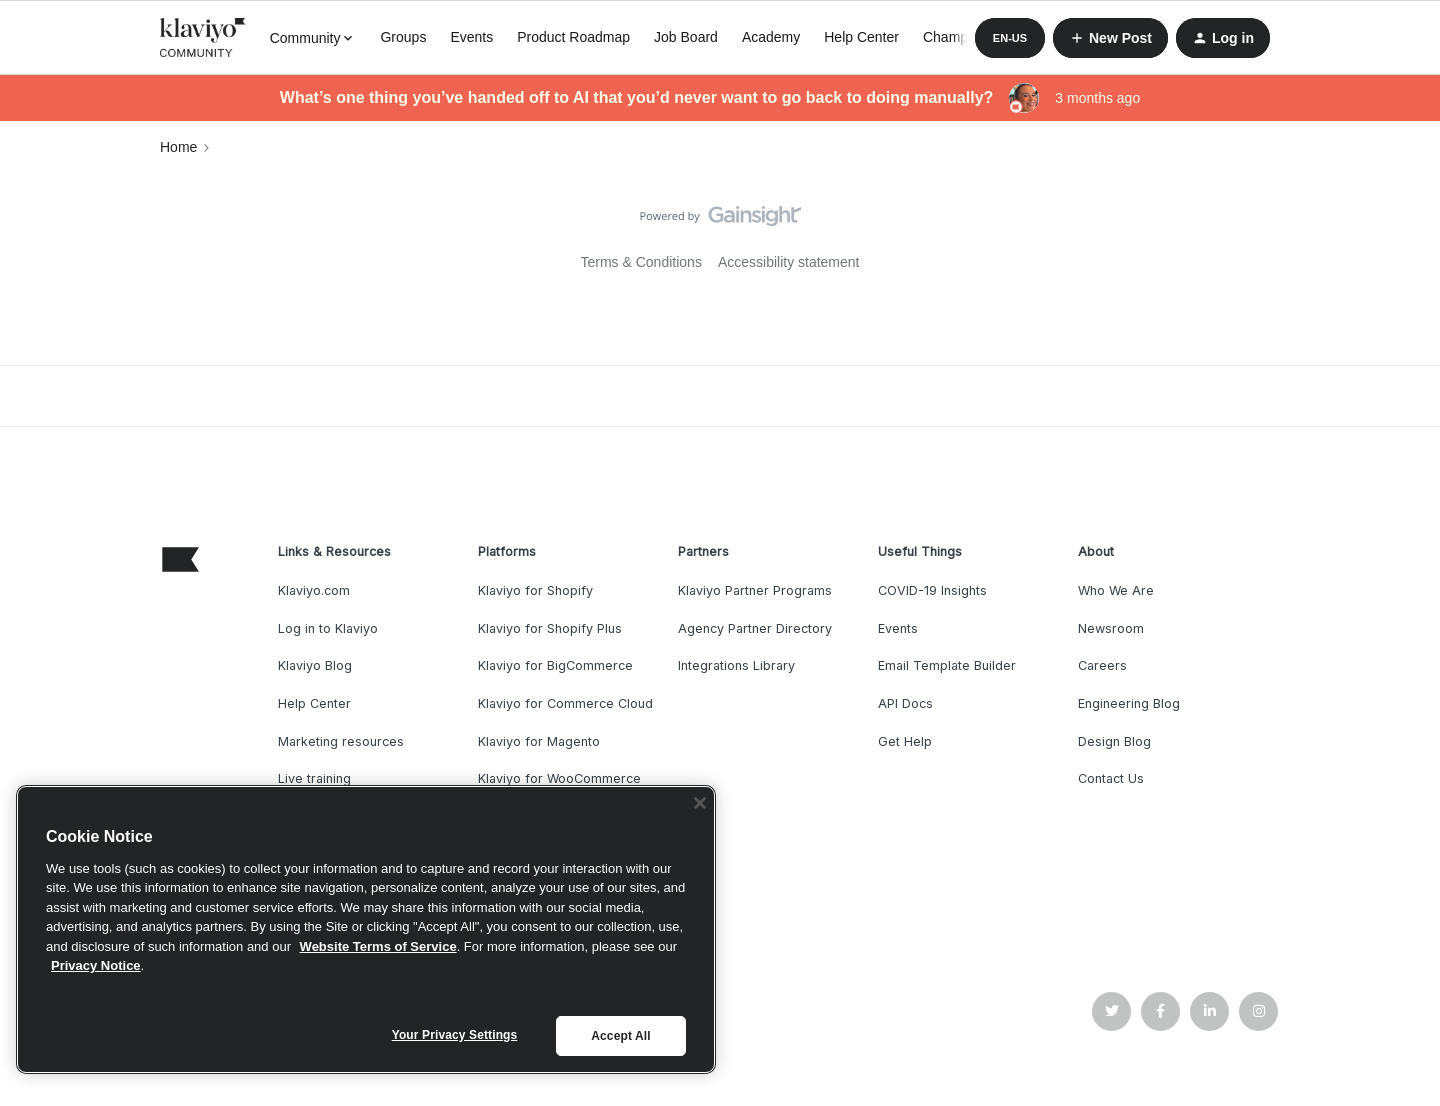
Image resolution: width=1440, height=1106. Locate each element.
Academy (771, 37)
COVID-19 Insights (932, 590)
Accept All (620, 1036)
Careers (1102, 665)
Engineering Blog (1129, 703)
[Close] (700, 803)
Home (178, 147)
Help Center (861, 37)
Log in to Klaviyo (328, 628)
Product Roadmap (573, 37)
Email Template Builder (947, 665)
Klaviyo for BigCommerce (555, 665)
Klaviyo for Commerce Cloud (565, 703)
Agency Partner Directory (755, 628)
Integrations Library (736, 665)
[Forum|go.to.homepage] (203, 38)
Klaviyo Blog (315, 665)
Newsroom (1111, 628)
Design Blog (1114, 741)
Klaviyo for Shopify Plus (550, 628)
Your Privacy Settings (455, 1035)
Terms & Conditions (641, 262)
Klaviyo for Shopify (535, 590)
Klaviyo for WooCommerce (559, 778)
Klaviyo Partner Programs (755, 590)
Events (471, 37)
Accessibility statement (789, 262)
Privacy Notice (96, 965)
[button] (1010, 38)
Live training (314, 778)
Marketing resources (341, 741)
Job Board (686, 37)
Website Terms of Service (378, 946)
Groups (403, 37)
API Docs (905, 703)
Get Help (905, 741)
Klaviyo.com (314, 590)
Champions (958, 37)
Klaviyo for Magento (539, 741)
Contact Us (1111, 778)
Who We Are (1116, 590)
